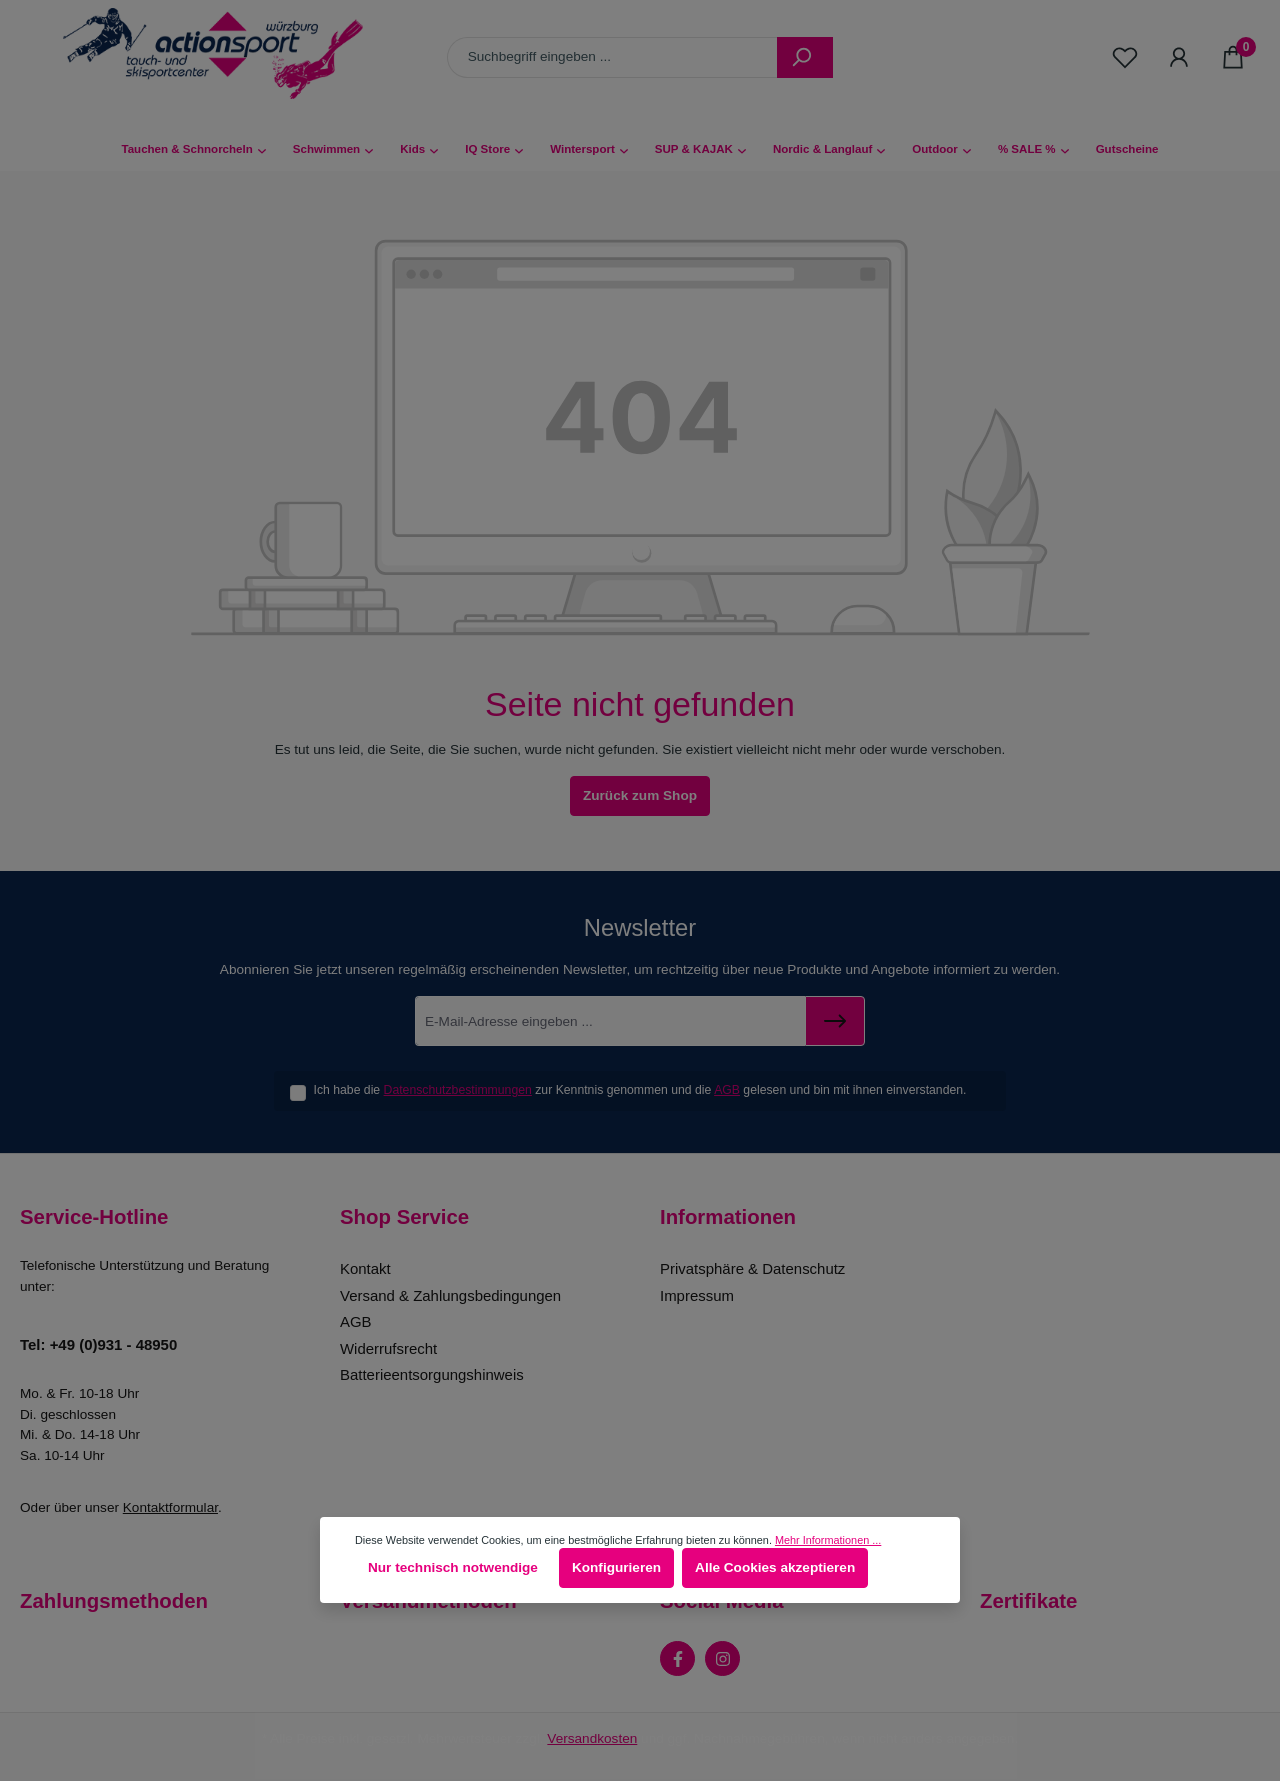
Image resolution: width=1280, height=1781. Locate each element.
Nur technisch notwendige (453, 1567)
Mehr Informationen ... (828, 1540)
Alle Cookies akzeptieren (775, 1567)
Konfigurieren (616, 1567)
